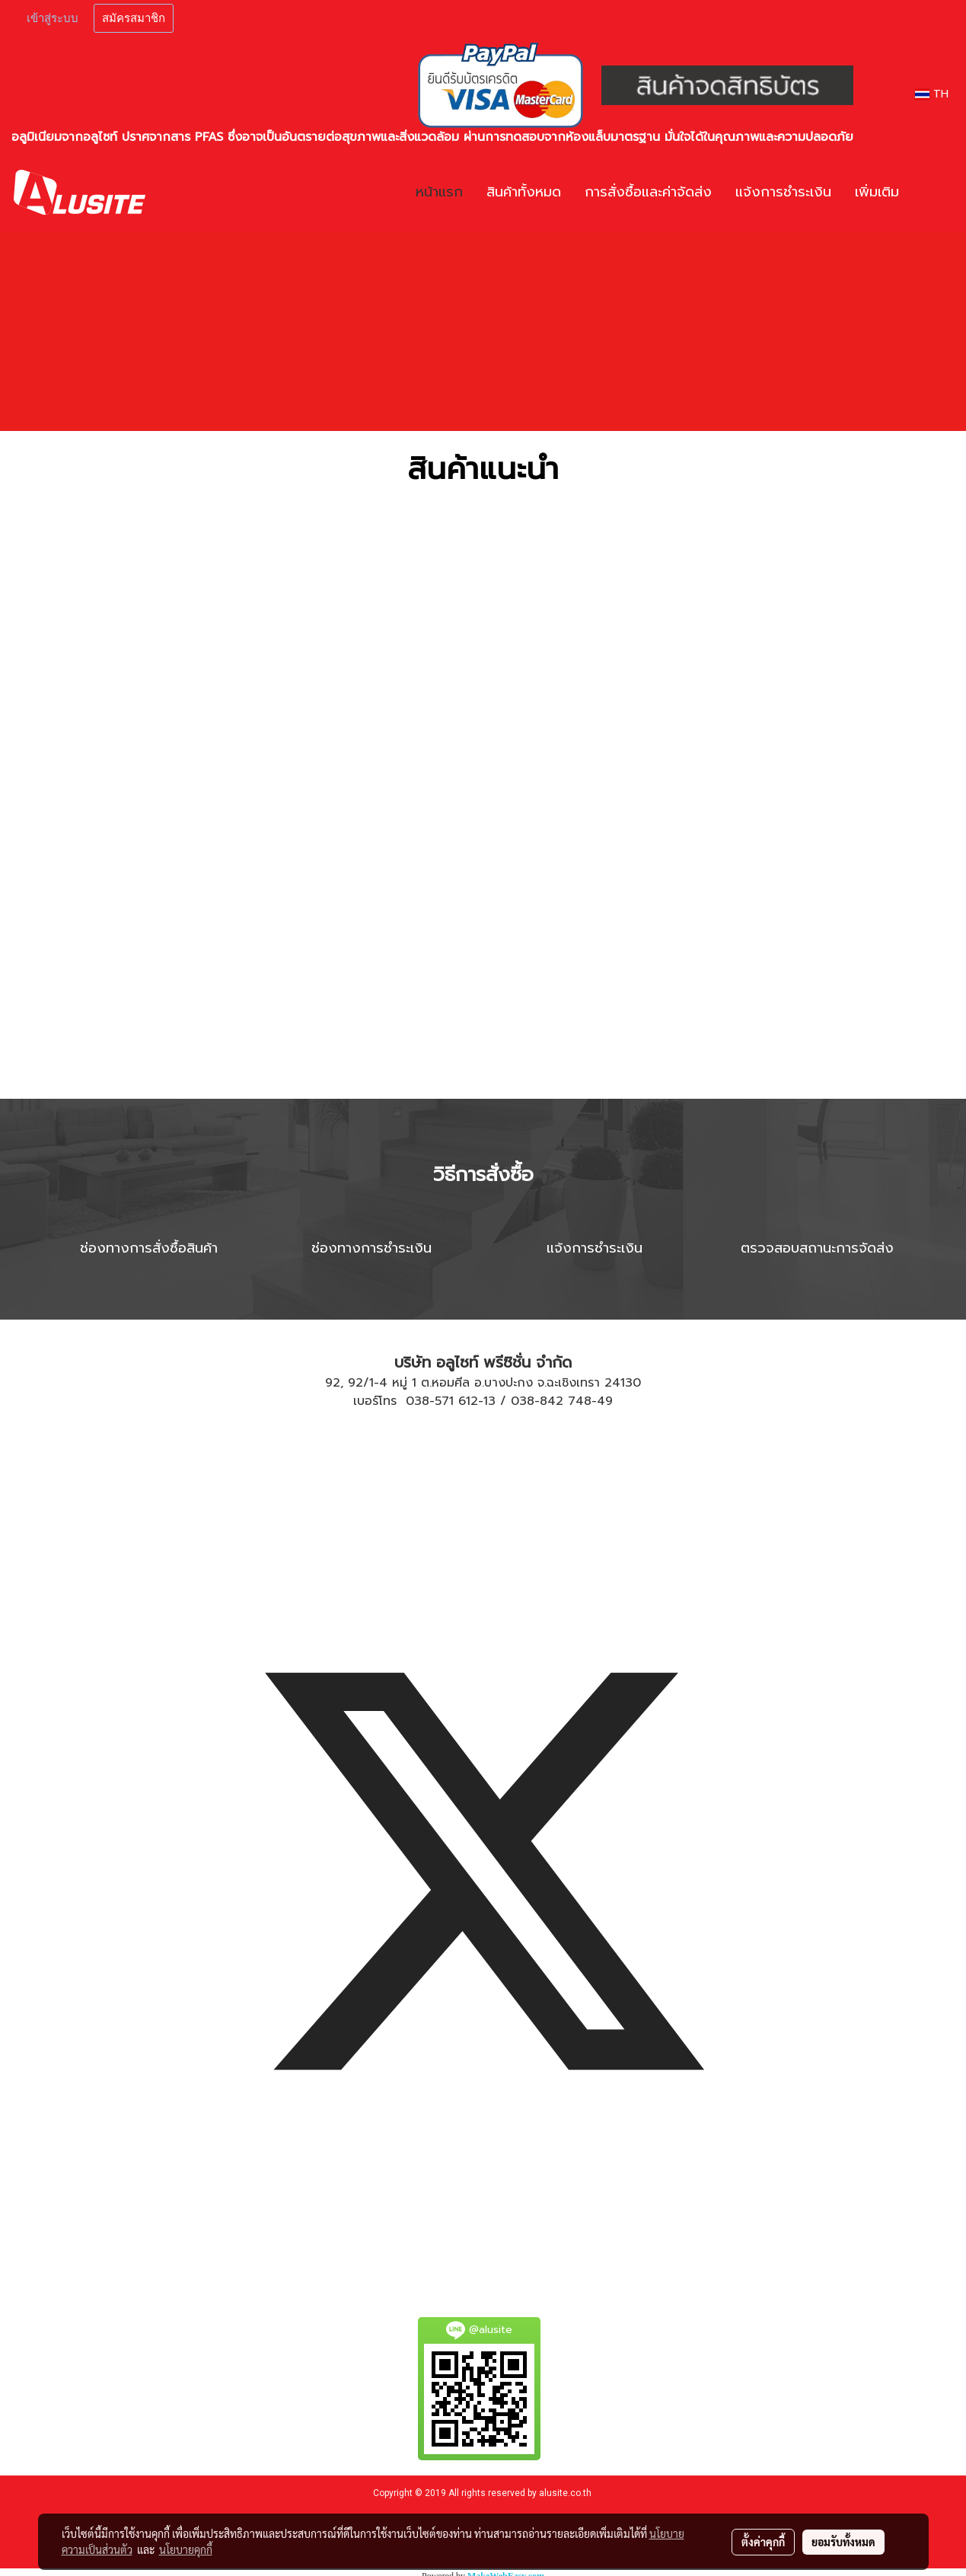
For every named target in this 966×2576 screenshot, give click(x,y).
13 (489, 1401)
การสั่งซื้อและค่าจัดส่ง (648, 192)
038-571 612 (442, 1401)
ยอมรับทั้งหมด (843, 2542)
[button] (933, 193)
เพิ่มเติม (877, 192)
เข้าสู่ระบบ (52, 18)
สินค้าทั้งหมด (523, 192)
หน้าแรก (439, 192)
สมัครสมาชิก (133, 18)
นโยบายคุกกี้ (185, 2549)
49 (605, 1401)
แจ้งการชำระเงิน (783, 192)
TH (931, 94)
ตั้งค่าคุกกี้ (763, 2542)
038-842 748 (551, 1401)
